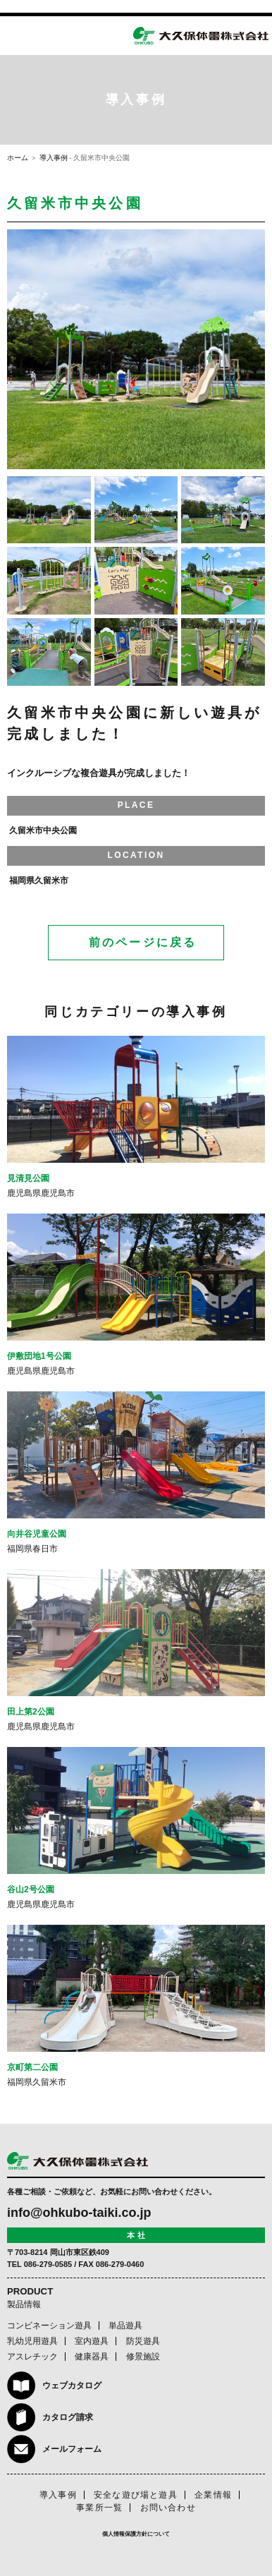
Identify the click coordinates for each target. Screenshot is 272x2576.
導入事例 (53, 158)
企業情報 (213, 2495)
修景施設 (143, 2357)
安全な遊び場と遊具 (136, 2495)
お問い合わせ (168, 2507)
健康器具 (92, 2357)
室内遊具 (92, 2341)
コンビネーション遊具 (49, 2325)
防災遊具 (143, 2341)
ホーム (17, 158)
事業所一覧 (99, 2507)
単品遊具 (125, 2325)
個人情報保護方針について (136, 2534)
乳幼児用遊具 (32, 2341)
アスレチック (32, 2357)
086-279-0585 (48, 2264)
